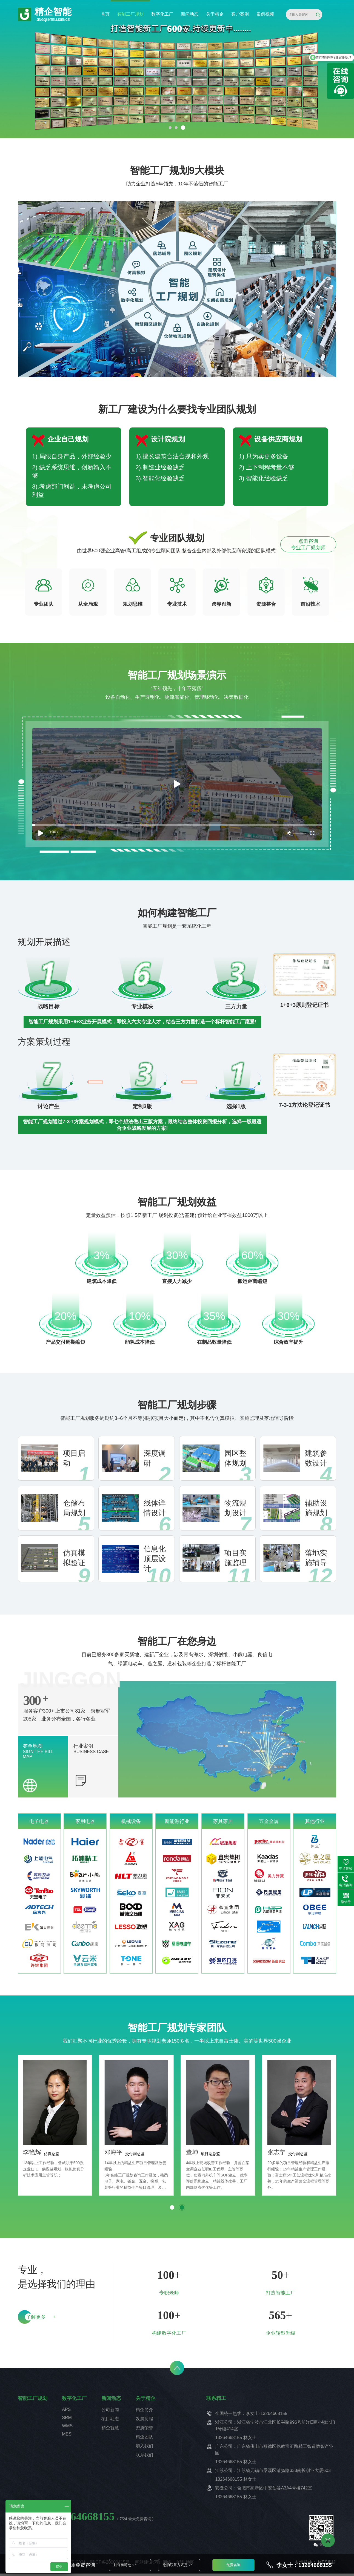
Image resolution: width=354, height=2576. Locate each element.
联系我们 (144, 2457)
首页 (105, 14)
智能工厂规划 (130, 14)
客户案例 (240, 14)
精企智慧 (110, 2430)
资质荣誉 (144, 2430)
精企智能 (53, 11)
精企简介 (144, 2412)
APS (66, 2412)
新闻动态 (190, 14)
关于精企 (215, 14)
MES (67, 2436)
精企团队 (144, 2439)
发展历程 (144, 2421)
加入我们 (144, 2448)
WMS (67, 2428)
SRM (67, 2420)
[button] (170, 127)
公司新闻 (110, 2412)
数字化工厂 (162, 14)
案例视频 (265, 14)
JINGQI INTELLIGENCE (53, 20)
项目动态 (110, 2421)
